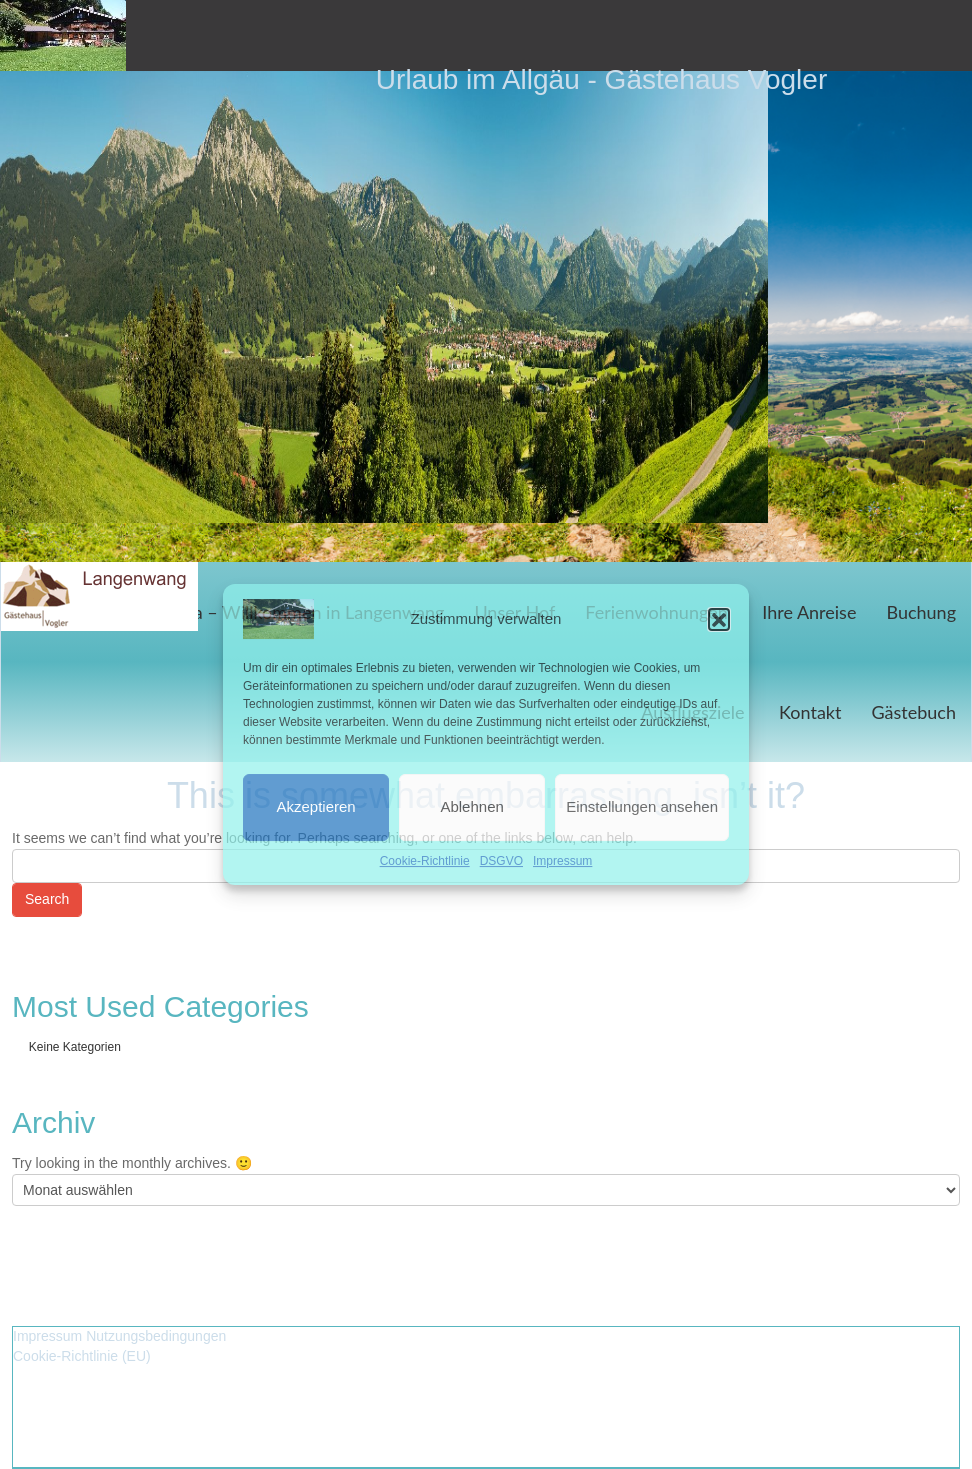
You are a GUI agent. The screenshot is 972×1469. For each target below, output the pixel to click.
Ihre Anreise (809, 612)
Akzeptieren (315, 806)
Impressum (562, 861)
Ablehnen (471, 806)
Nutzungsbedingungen (156, 1336)
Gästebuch (913, 712)
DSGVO (501, 861)
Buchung (921, 612)
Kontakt (810, 712)
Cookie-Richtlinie (425, 861)
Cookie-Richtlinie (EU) (82, 1356)
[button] (719, 619)
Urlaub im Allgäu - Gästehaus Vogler (601, 79)
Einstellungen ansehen (642, 806)
